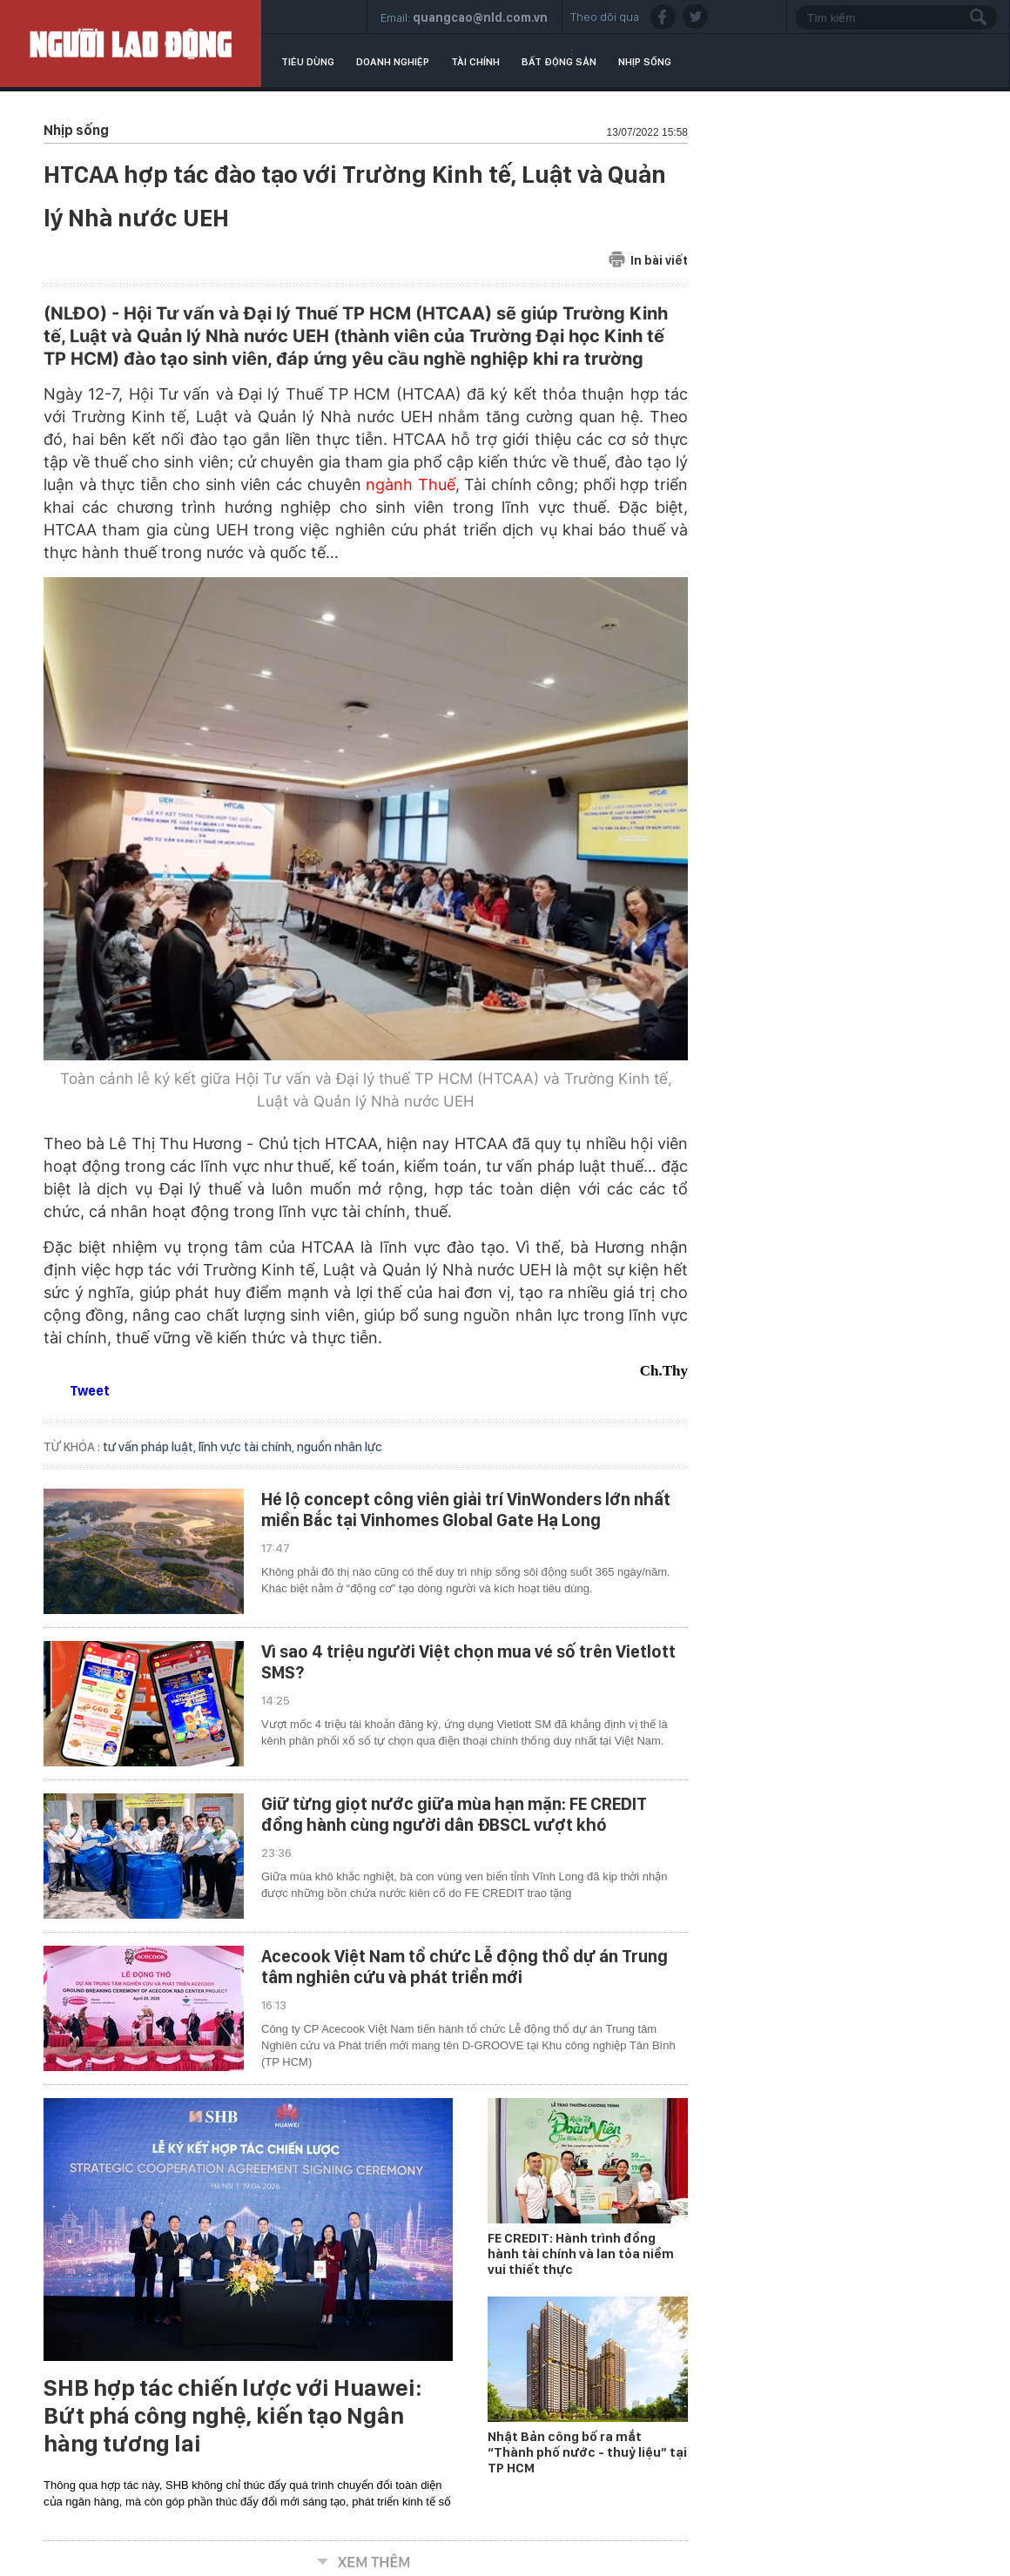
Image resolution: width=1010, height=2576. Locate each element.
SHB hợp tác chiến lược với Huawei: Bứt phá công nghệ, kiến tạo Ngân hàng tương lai (232, 2416)
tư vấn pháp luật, (151, 1447)
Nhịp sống (644, 62)
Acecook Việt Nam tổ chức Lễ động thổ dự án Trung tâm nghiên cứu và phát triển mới (464, 1966)
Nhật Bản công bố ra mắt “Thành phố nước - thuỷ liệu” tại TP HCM (587, 2452)
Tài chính (475, 62)
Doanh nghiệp (392, 62)
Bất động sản (559, 62)
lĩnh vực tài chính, (248, 1447)
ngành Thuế (410, 484)
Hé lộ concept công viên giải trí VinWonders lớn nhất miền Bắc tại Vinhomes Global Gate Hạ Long (465, 1509)
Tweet (90, 1390)
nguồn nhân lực (339, 1447)
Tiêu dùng (307, 62)
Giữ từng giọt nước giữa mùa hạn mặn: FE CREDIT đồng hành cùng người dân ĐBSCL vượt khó (454, 1814)
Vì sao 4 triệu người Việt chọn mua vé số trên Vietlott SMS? (468, 1662)
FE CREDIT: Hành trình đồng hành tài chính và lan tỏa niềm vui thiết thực (581, 2253)
